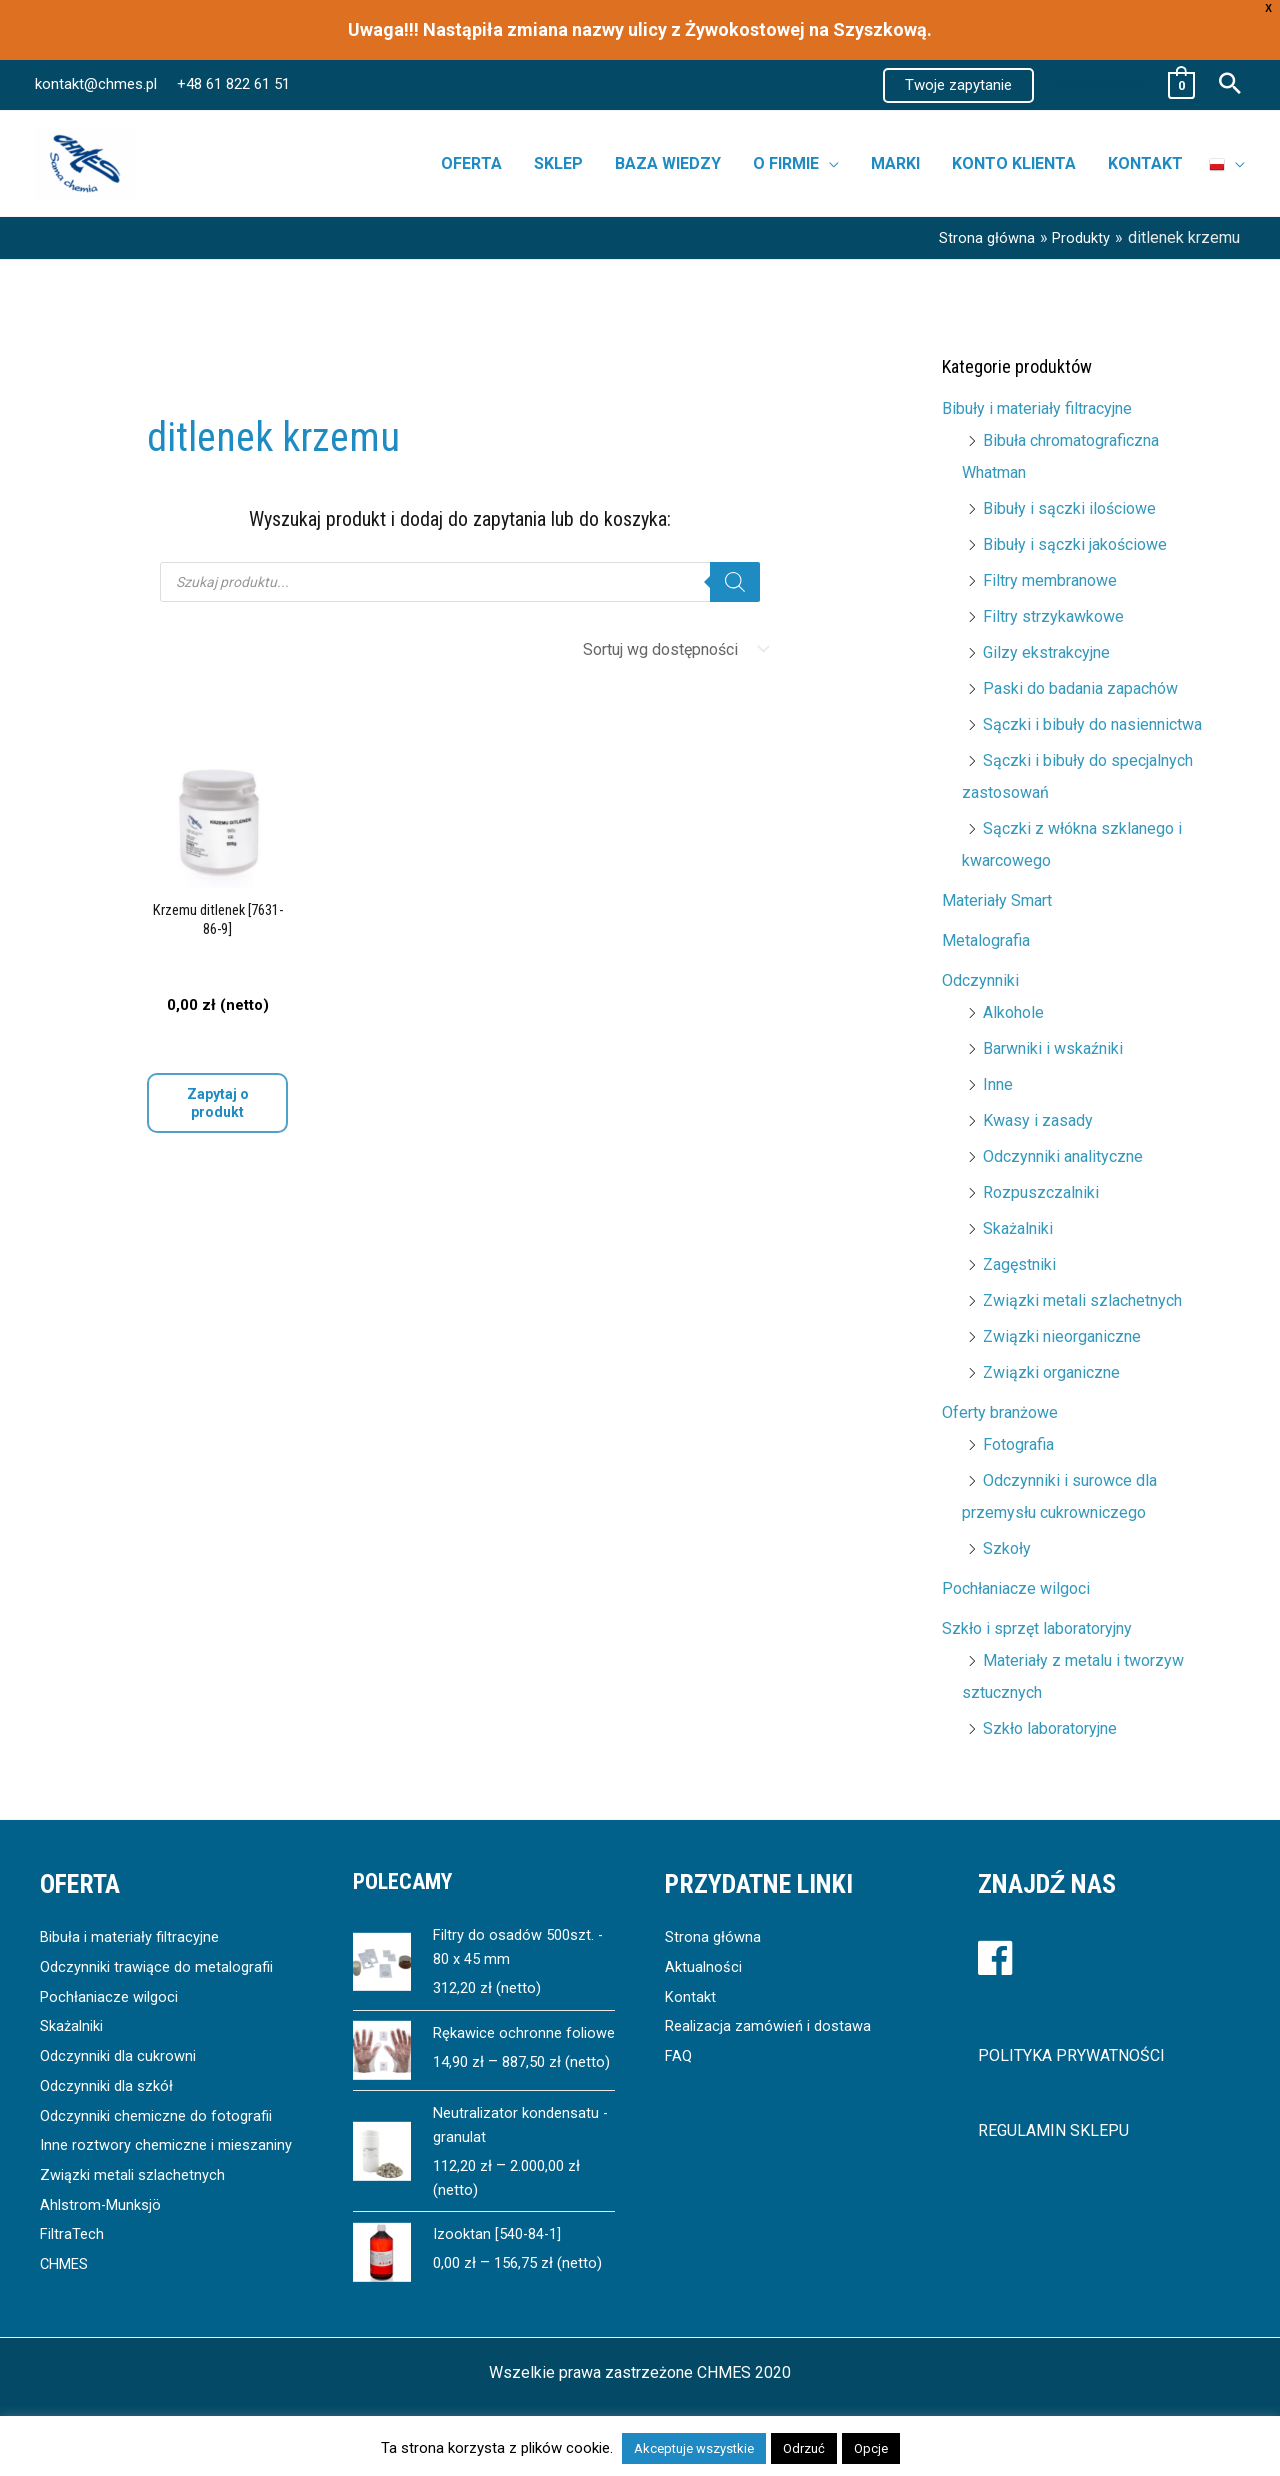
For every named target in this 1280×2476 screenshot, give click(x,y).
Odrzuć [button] (804, 2448)
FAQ (679, 2055)
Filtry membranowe (1050, 580)
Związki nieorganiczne (1062, 1336)
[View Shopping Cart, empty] (1124, 85)
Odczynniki (980, 980)
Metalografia (986, 940)
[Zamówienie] (671, 649)
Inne (998, 1084)
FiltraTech (74, 2263)
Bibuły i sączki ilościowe (1069, 508)
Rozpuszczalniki (1041, 1192)
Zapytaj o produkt (218, 1103)
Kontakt (691, 1996)
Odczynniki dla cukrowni (124, 2055)
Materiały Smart (997, 900)
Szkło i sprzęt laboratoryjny (1037, 1628)
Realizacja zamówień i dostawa (775, 2025)
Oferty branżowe (1000, 1412)
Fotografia (1018, 1444)
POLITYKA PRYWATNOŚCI (1071, 2055)
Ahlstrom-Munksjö (104, 2233)
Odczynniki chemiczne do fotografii (163, 2115)
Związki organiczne (1051, 1372)
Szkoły (1007, 1548)
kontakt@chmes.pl (96, 84)
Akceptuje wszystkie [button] (694, 2448)
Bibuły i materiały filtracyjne (1037, 408)
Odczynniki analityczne (1063, 1156)
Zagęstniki (1019, 1264)
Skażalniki (1018, 1228)
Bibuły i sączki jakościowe (1075, 544)
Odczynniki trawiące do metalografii (165, 1966)
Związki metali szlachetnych (1082, 1300)
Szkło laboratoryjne (1050, 1728)
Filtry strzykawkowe (1053, 616)
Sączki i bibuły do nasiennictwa (1092, 724)
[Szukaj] (735, 582)
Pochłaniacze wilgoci (1016, 1588)
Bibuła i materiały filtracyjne (135, 1936)
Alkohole (1013, 1012)
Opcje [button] (871, 2448)
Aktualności (705, 1966)
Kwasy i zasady (1038, 1120)
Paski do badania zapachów (1080, 688)
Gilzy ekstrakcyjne (1046, 652)
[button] (958, 85)
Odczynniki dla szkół (112, 2085)
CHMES (67, 2293)
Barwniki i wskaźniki (1053, 1048)
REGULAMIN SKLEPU (1053, 2130)
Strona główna (714, 1936)
